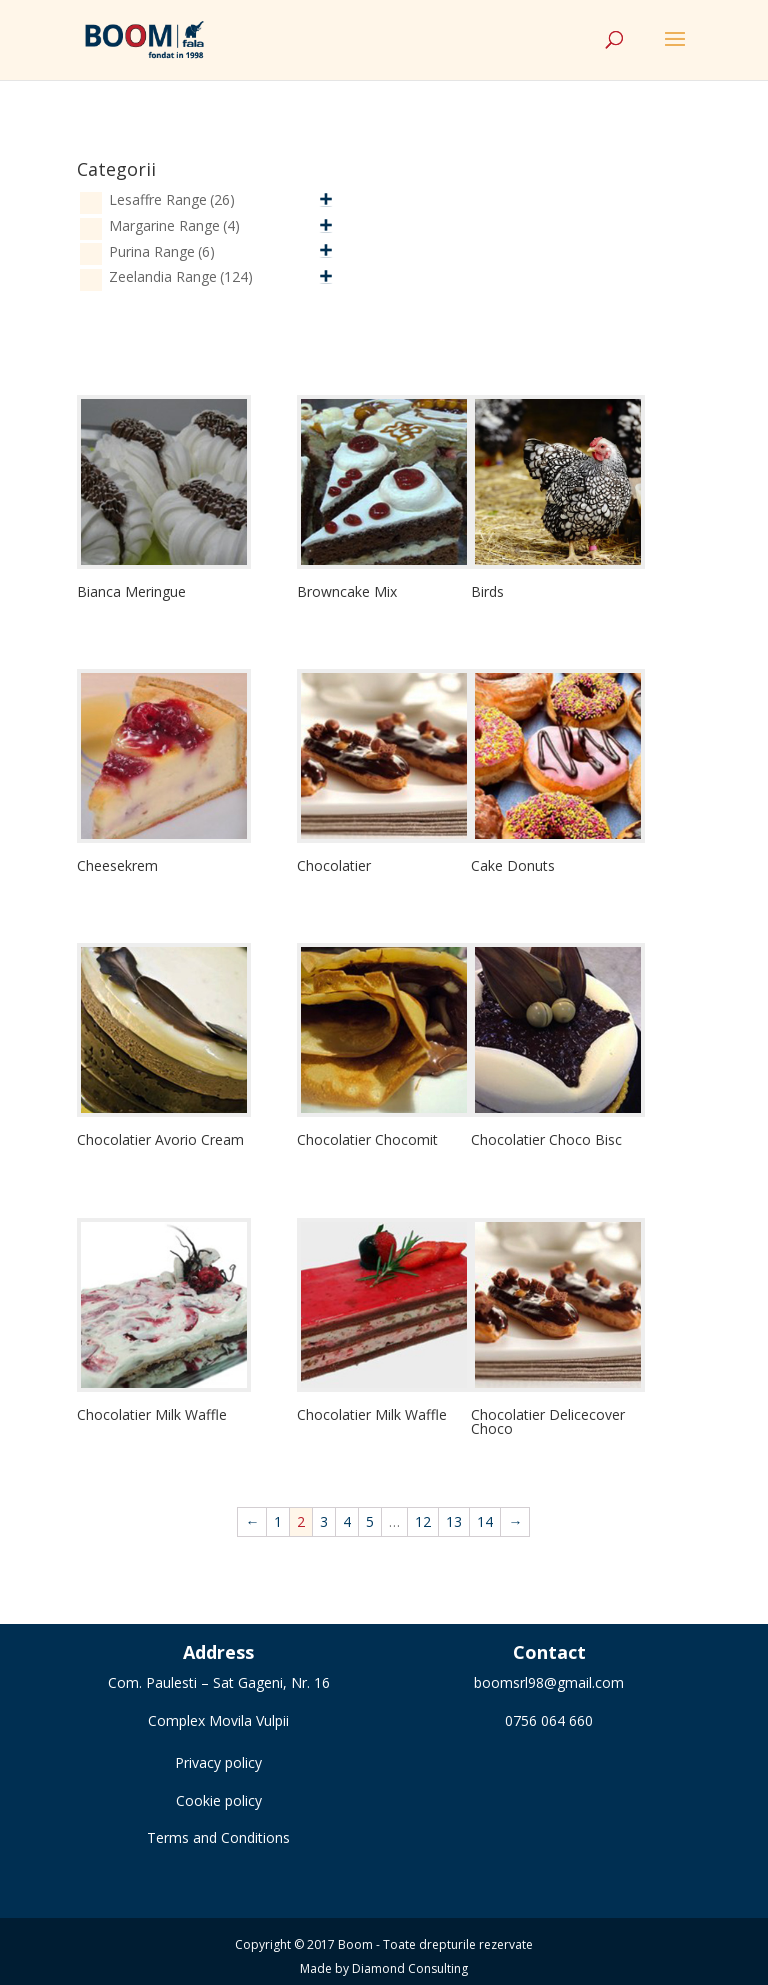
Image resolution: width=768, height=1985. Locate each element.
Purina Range (162, 251)
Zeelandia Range (181, 276)
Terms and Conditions (218, 1837)
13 (454, 1521)
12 (423, 1521)
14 (485, 1521)
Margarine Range (174, 225)
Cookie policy (219, 1800)
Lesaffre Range (172, 199)
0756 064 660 (549, 1720)
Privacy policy (218, 1762)
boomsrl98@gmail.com (549, 1682)
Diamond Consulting (410, 1968)
